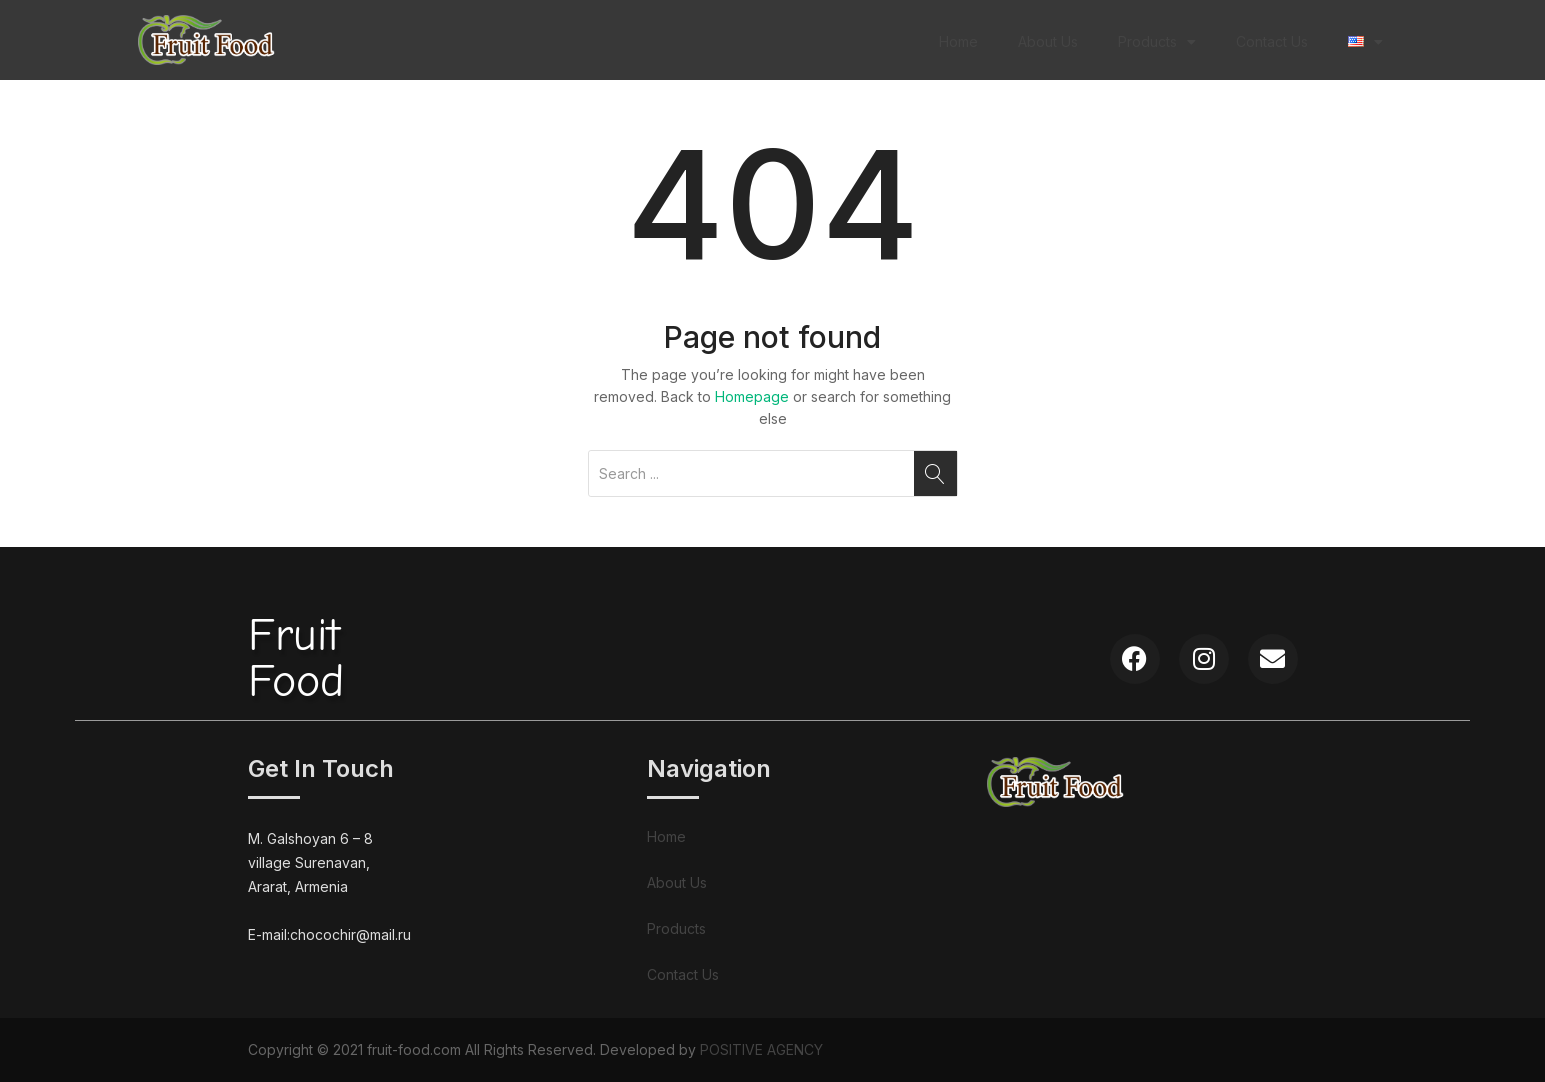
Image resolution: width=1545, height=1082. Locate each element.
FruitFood (296, 658)
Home (958, 41)
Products (1157, 42)
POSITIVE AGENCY (761, 1049)
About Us (1048, 41)
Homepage (752, 396)
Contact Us (1272, 41)
